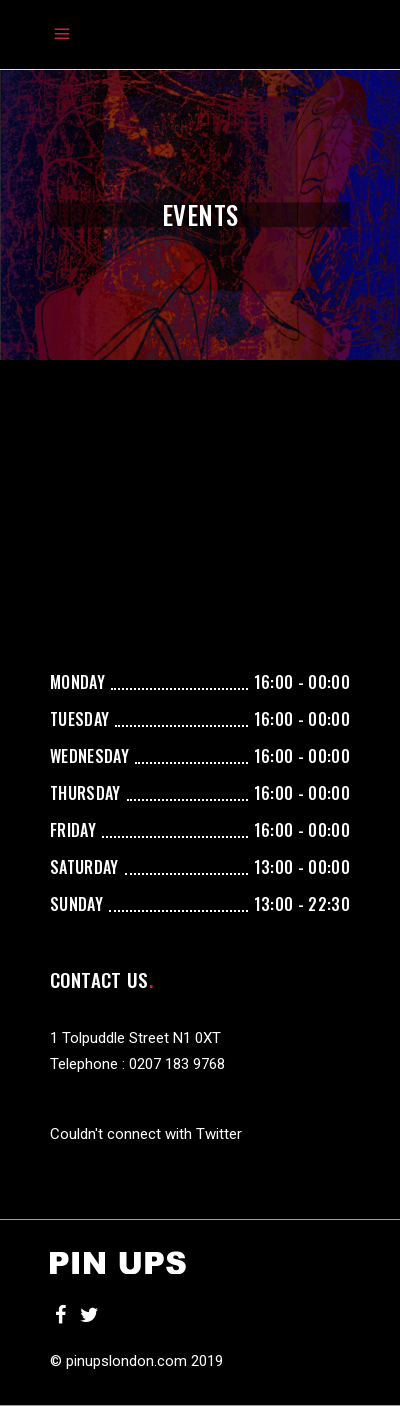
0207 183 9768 (177, 1064)
